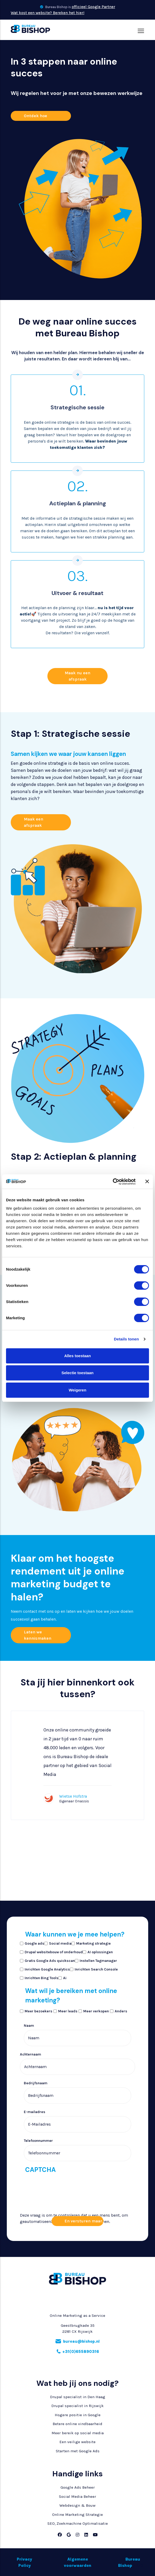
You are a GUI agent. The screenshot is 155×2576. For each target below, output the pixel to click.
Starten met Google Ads (77, 2451)
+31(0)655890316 (80, 2351)
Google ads (34, 1943)
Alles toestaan (77, 1356)
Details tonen (126, 1339)
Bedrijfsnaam (35, 2083)
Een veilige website (77, 2441)
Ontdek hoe (35, 115)
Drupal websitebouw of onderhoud (54, 1952)
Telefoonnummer (38, 2140)
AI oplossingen (100, 1952)
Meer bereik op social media (78, 2433)
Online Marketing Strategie (77, 2514)
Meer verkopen (96, 2011)
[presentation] (41, 2227)
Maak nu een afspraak (77, 676)
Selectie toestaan (78, 1373)
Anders (121, 2011)
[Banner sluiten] (147, 1181)
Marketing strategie (93, 1943)
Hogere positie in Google (78, 2415)
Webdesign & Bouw (77, 2505)
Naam (29, 2025)
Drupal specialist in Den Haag (77, 2396)
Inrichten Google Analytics (47, 1969)
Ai (65, 1978)
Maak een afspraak (33, 822)
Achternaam (30, 2054)
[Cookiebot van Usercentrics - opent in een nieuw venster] (113, 1181)
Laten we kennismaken (37, 1635)
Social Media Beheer (77, 2496)
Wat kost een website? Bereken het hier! (47, 12)
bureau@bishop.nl (81, 2341)
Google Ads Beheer (77, 2487)
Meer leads (68, 2011)
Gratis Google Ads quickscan (50, 1960)
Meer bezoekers (38, 2011)
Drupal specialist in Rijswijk (77, 2405)
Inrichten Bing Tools (41, 1978)
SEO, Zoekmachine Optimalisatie (77, 2523)
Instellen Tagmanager (98, 1960)
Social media (60, 1943)
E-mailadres (34, 2112)
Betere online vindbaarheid (77, 2423)
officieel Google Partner (93, 6)
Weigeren (77, 1390)
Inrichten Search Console (96, 1969)
